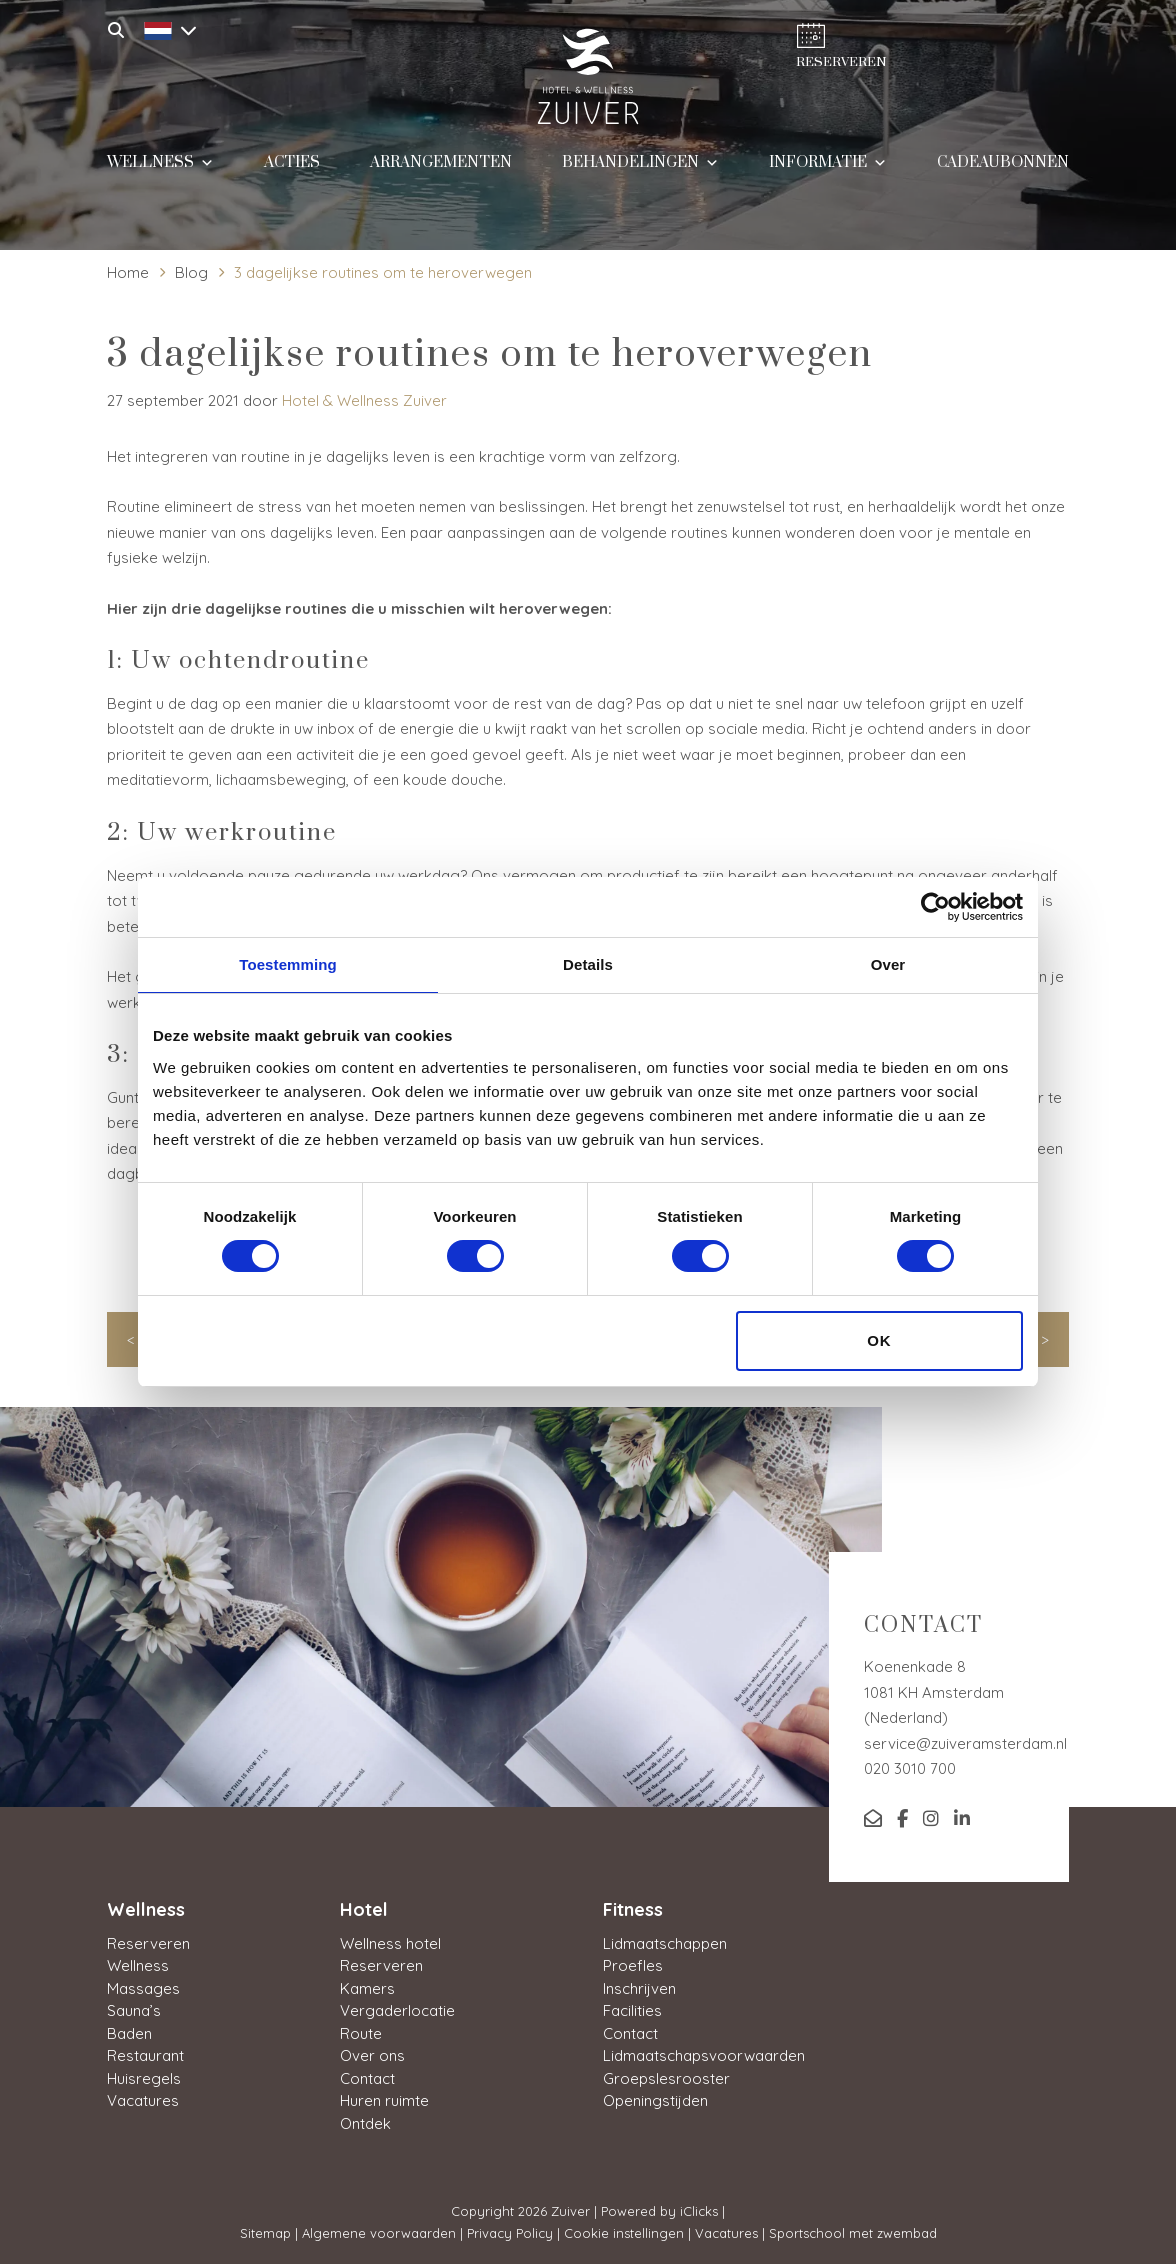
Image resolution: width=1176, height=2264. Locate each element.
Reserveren (148, 1943)
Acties (292, 172)
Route (361, 2033)
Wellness (160, 170)
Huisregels (144, 2078)
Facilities (632, 2010)
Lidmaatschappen (665, 1943)
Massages (143, 1988)
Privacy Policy (510, 2233)
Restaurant (145, 2055)
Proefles (633, 1965)
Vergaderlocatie (397, 2010)
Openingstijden (655, 2100)
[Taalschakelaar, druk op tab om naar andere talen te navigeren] (165, 28)
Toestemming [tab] (288, 964)
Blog (191, 272)
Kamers (367, 1988)
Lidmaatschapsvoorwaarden (704, 2055)
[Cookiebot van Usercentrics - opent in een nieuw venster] (935, 907)
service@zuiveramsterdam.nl (965, 1743)
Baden (129, 2033)
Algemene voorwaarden (379, 2233)
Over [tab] (888, 964)
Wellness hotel (390, 1943)
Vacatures (143, 2100)
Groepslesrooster (666, 2078)
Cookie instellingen (624, 2233)
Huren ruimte (384, 2100)
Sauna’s (134, 2010)
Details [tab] (588, 964)
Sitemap (265, 2233)
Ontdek (365, 2123)
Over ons (372, 2055)
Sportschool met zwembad (853, 2233)
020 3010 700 (910, 1768)
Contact (367, 2078)
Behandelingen (640, 170)
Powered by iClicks (659, 2211)
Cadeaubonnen (1003, 172)
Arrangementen (441, 172)
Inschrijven (639, 1988)
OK (879, 1340)
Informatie (828, 170)
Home (128, 272)
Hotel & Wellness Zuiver (364, 400)
